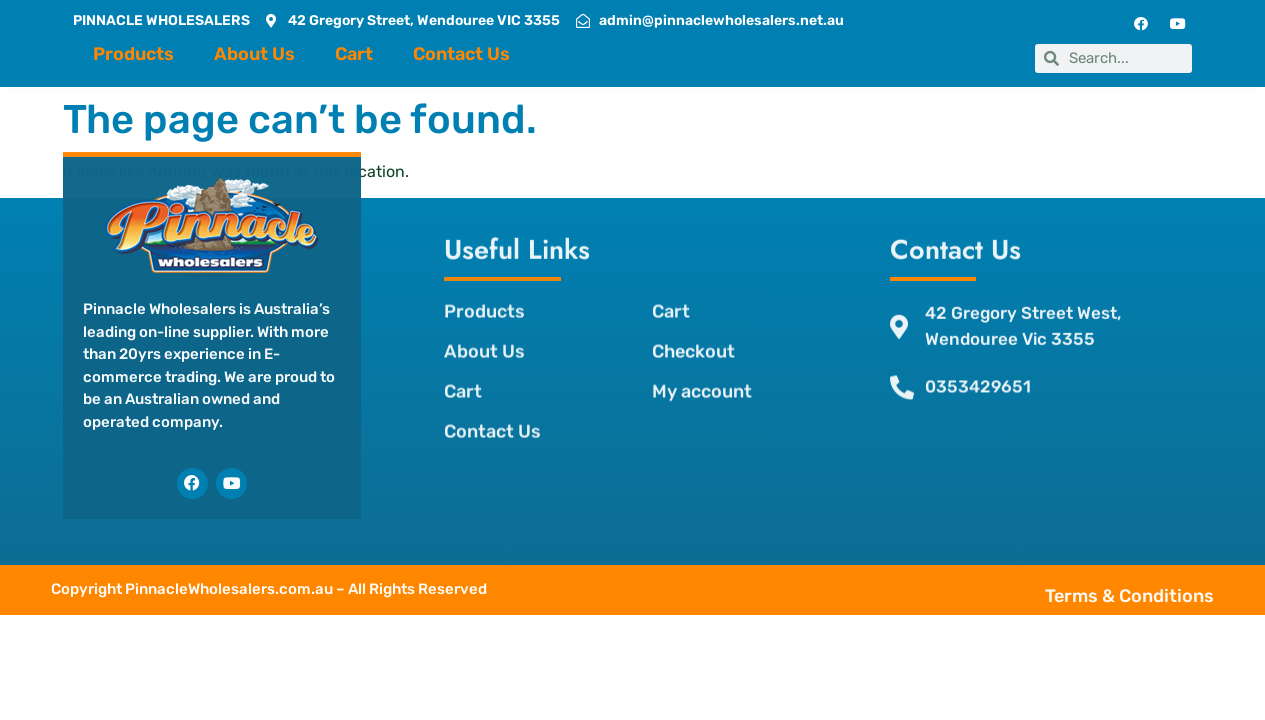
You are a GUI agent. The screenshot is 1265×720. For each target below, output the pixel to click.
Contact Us (461, 54)
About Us (254, 54)
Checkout (692, 330)
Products (133, 54)
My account (700, 370)
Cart (354, 54)
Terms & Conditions (1169, 595)
